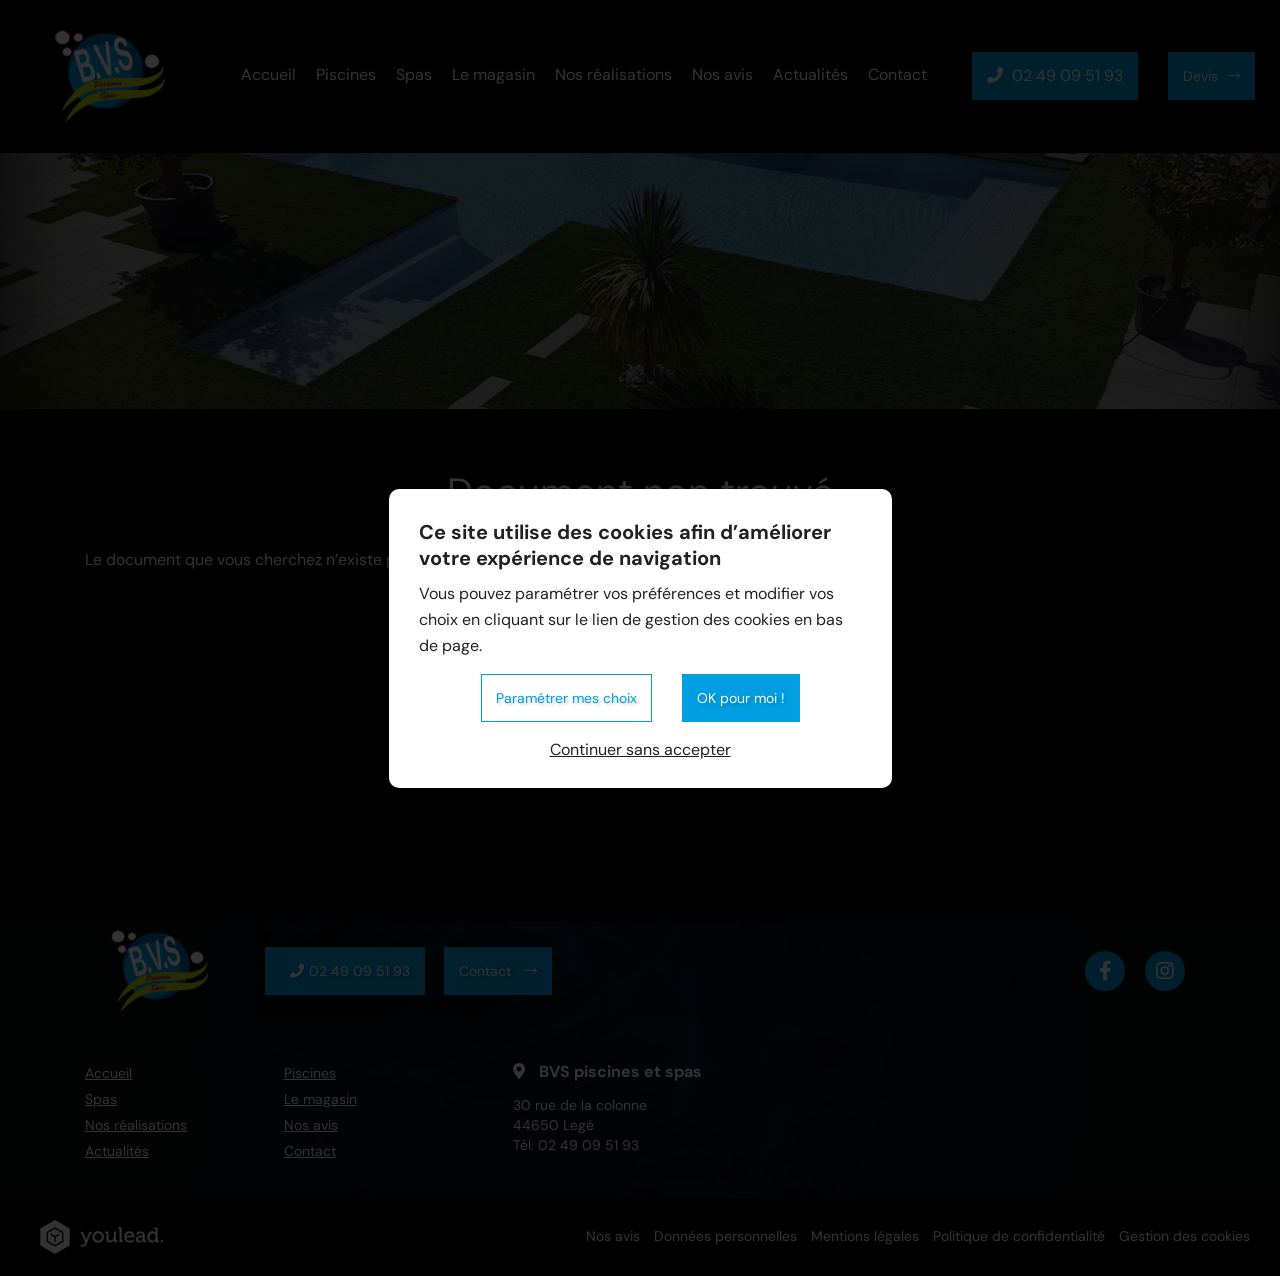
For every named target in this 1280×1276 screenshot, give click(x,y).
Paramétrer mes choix (566, 698)
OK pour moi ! (741, 698)
